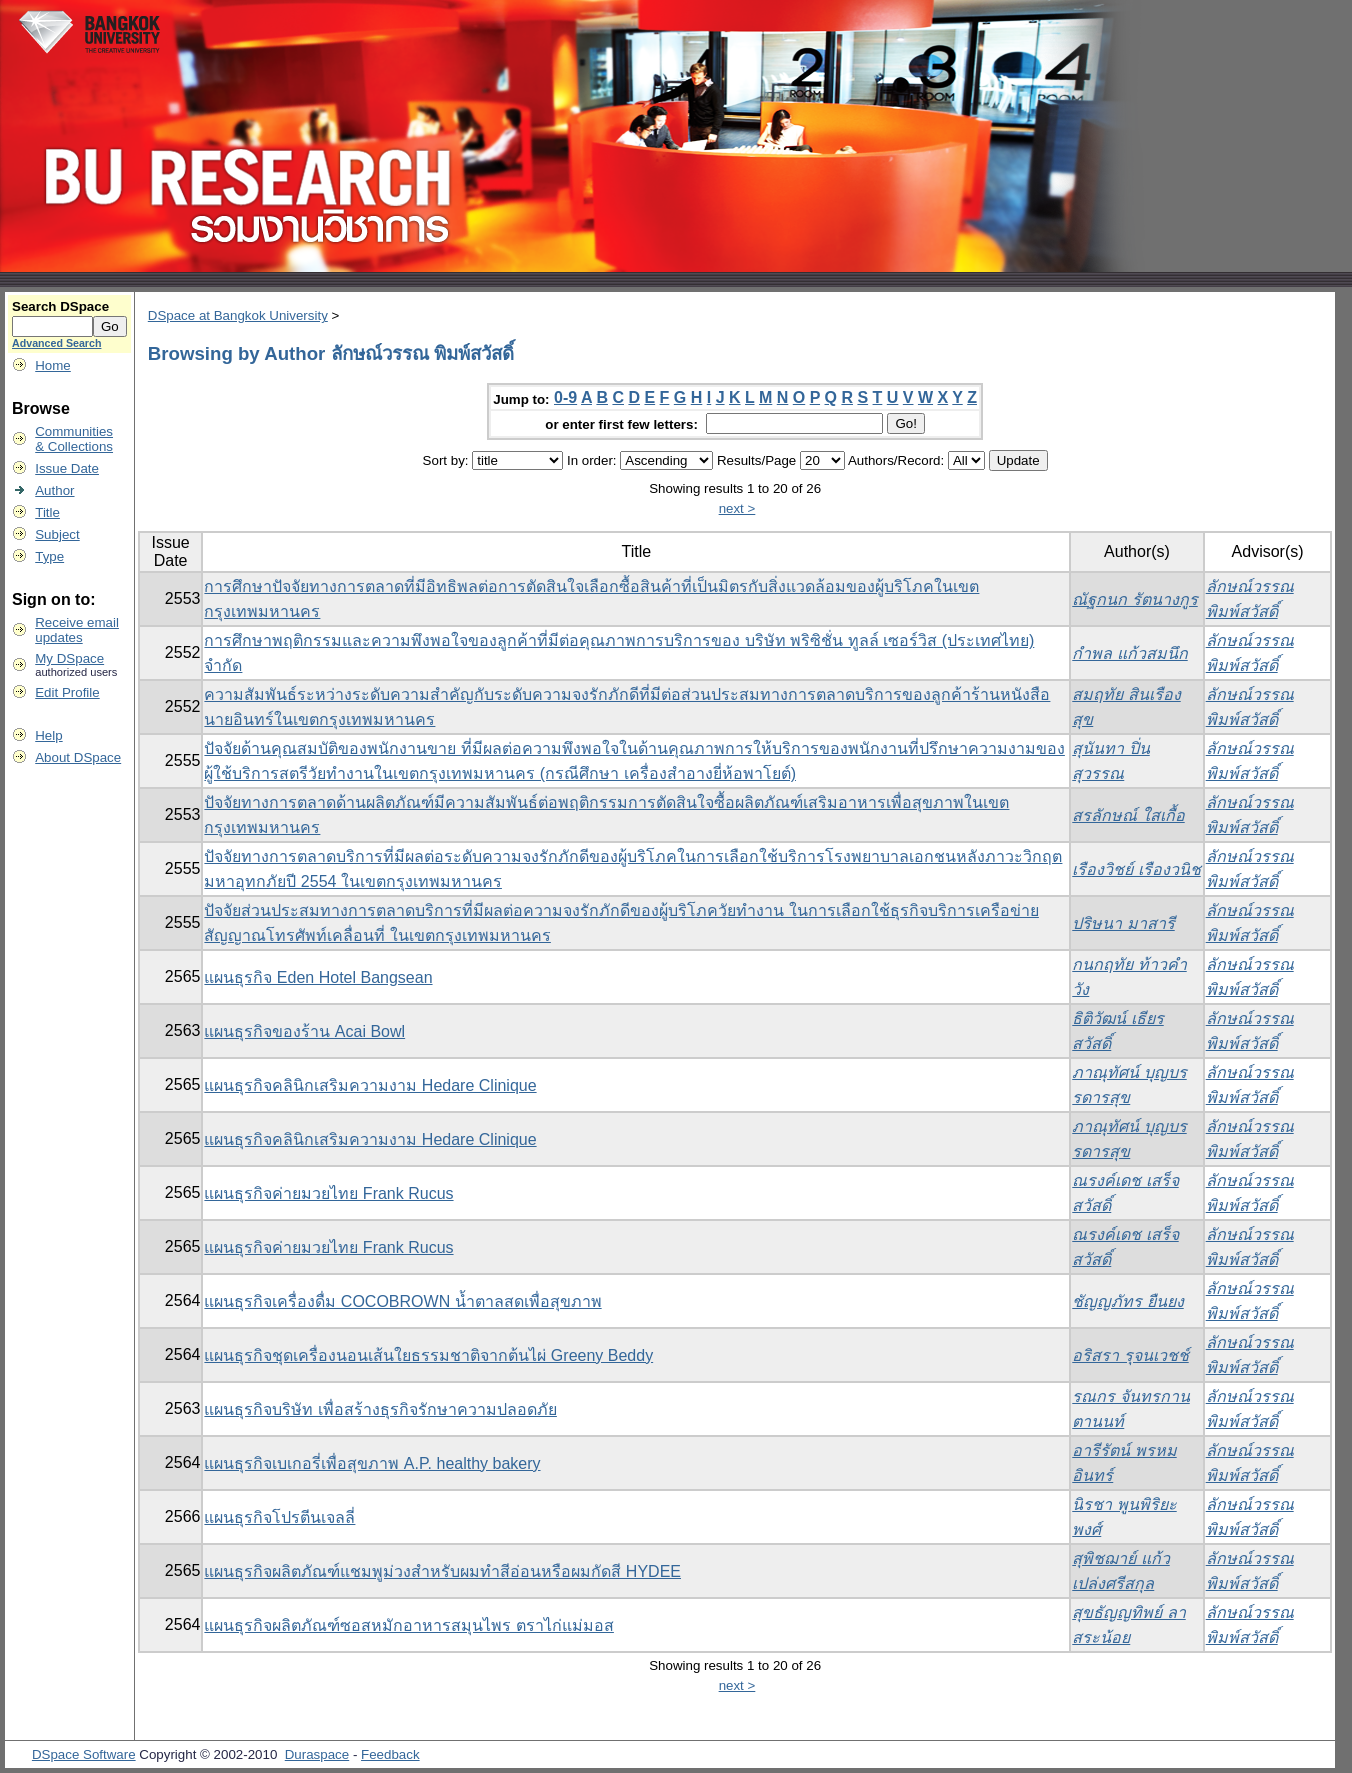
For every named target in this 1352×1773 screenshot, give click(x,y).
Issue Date (67, 468)
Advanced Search (56, 343)
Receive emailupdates (77, 630)
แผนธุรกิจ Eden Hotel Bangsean (318, 977)
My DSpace (69, 658)
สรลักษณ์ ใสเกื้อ (1128, 815)
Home (53, 365)
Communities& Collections (74, 439)
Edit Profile (67, 692)
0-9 (565, 397)
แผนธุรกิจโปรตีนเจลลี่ (279, 1517)
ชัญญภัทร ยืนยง (1127, 1301)
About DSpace (78, 757)
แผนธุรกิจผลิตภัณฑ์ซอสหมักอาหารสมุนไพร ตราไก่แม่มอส (408, 1625)
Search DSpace (60, 306)
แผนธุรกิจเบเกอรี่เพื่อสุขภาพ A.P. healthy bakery (372, 1463)
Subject (57, 534)
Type (49, 556)
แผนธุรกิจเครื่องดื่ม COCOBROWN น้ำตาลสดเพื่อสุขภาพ (402, 1301)
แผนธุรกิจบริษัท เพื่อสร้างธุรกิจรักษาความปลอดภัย (380, 1409)
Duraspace (317, 1754)
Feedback (390, 1754)
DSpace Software (84, 1754)
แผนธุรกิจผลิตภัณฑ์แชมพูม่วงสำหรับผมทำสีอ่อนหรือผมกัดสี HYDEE (442, 1571)
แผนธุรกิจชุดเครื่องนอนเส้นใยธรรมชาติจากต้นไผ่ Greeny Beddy (428, 1355)
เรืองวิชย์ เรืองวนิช (1136, 869)
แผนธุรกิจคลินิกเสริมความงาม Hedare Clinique (370, 1085)
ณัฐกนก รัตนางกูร (1134, 599)
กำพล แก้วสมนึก (1129, 653)
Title (47, 512)
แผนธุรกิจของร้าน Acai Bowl (304, 1031)
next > (737, 508)
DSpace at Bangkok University (238, 315)
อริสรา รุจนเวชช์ (1130, 1355)
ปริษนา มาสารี (1123, 923)
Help (48, 735)
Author (54, 490)
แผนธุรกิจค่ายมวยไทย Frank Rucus (328, 1193)
